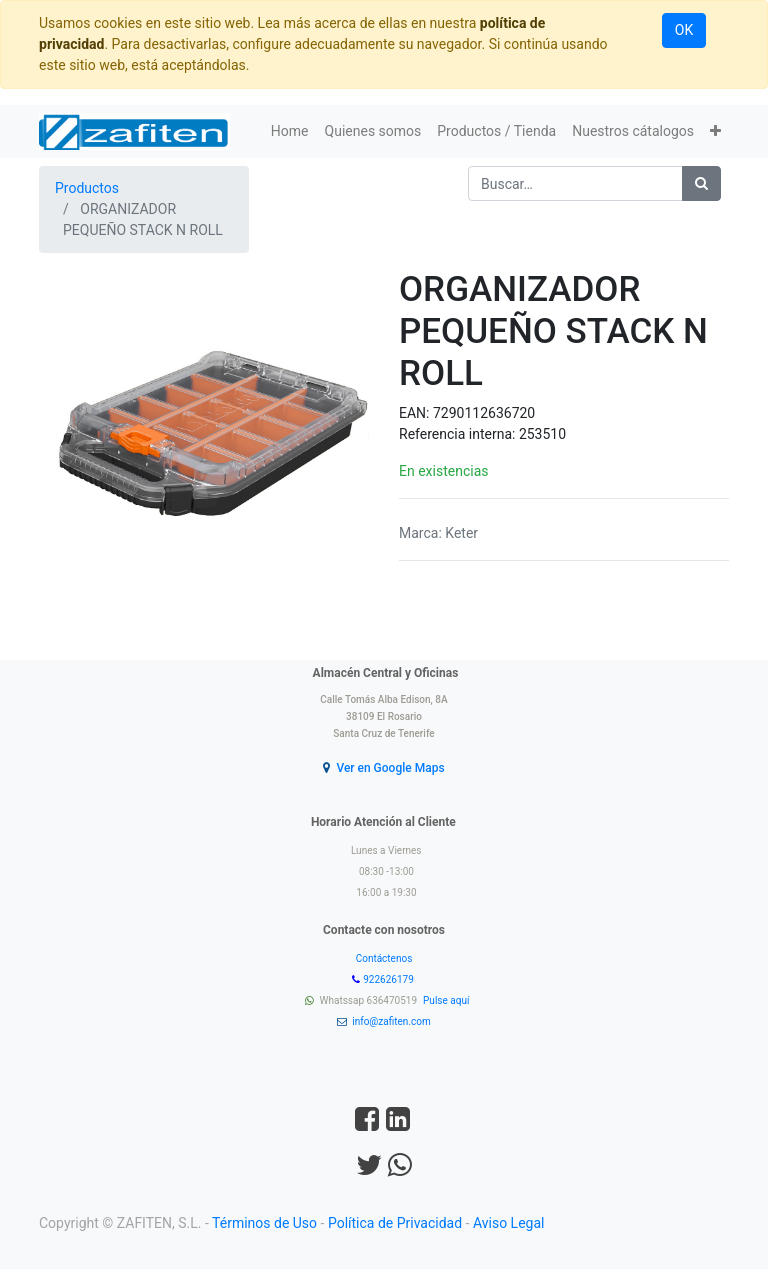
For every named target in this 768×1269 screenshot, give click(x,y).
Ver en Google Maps (390, 768)
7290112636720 (484, 413)
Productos (87, 188)
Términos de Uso (264, 1223)
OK (684, 30)
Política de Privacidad (395, 1223)
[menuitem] (290, 131)
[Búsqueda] (701, 183)
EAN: (416, 413)
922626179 (389, 979)
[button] (715, 131)
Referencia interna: (459, 434)
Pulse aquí (447, 1000)
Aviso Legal (509, 1223)
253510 (542, 434)
